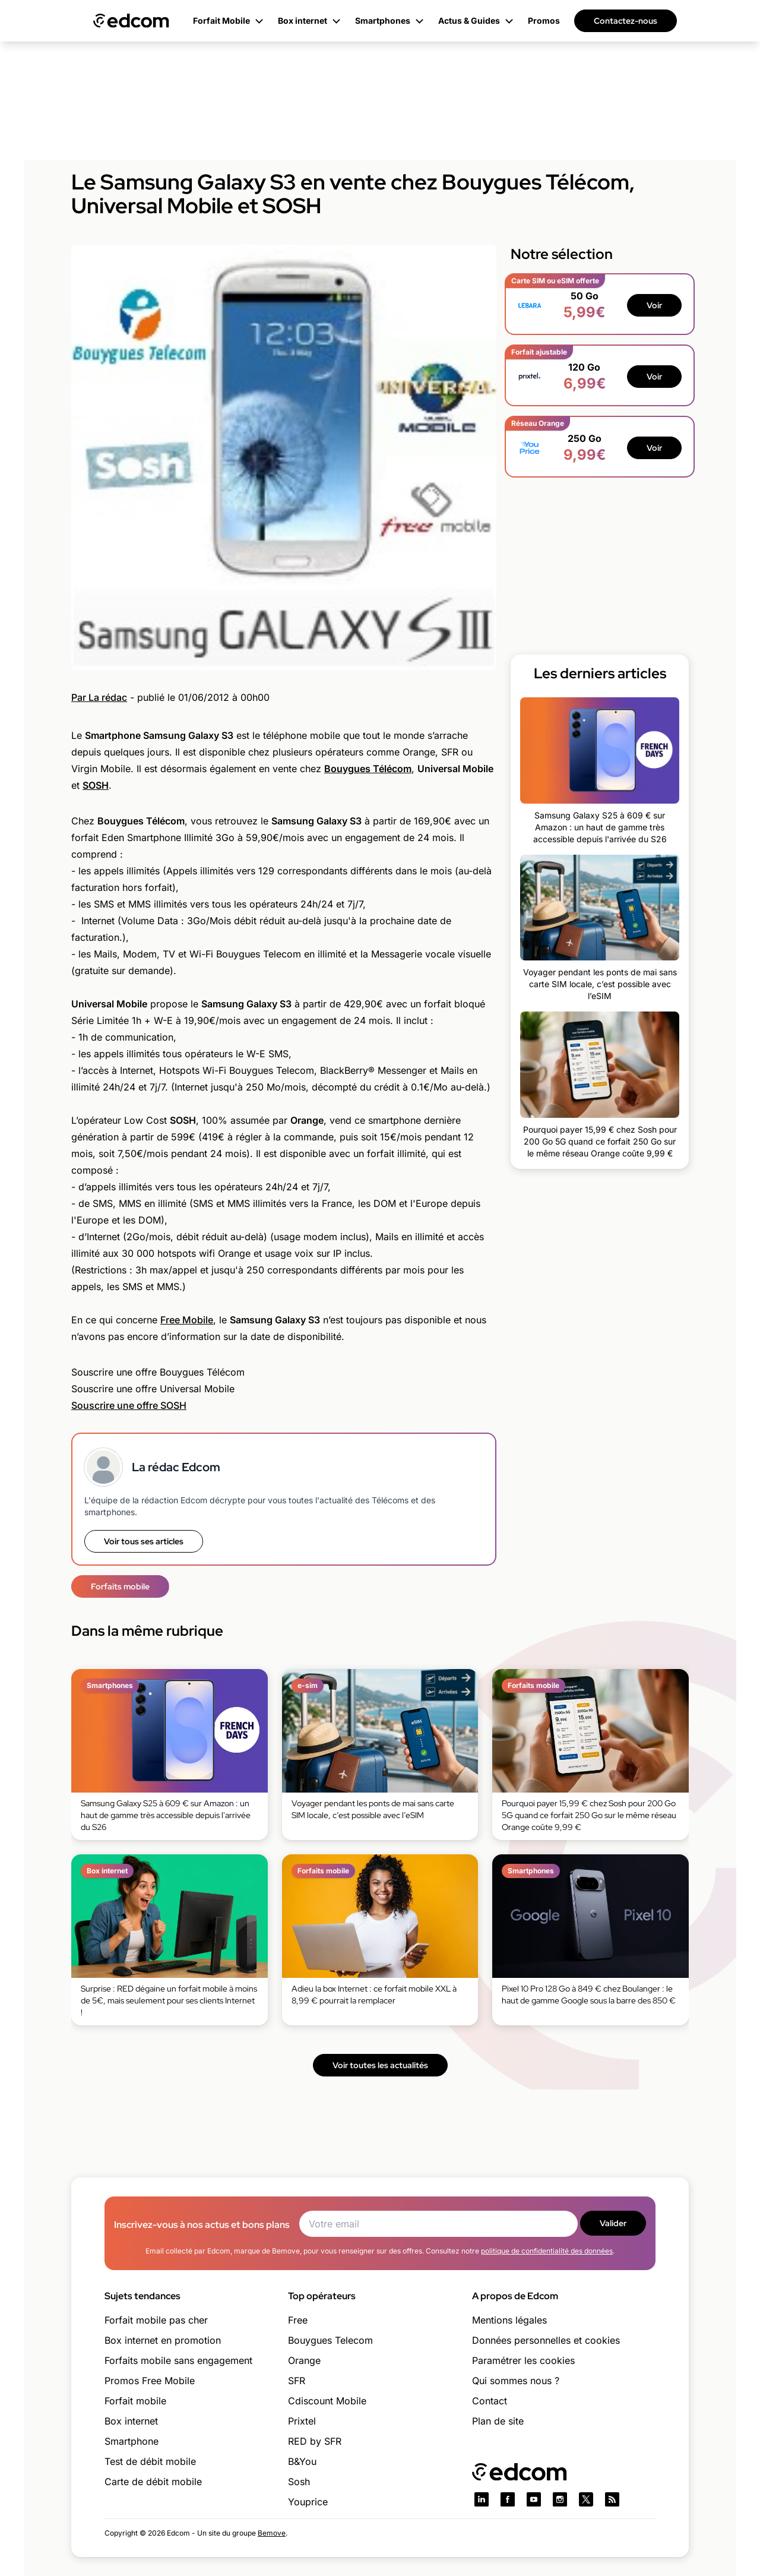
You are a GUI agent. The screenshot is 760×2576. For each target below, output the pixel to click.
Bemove (272, 2532)
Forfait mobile (135, 2401)
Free (298, 2320)
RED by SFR (314, 2441)
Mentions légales (509, 2320)
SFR (296, 2381)
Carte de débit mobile (153, 2482)
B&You (302, 2461)
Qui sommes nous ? (515, 2381)
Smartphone (131, 2441)
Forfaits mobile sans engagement (178, 2360)
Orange (304, 2360)
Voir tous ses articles (143, 1541)
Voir (654, 305)
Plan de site (498, 2421)
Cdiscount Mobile (327, 2401)
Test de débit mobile (150, 2461)
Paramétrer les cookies (523, 2360)
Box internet (131, 2421)
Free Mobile (186, 1320)
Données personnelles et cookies (546, 2340)
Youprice (308, 2502)
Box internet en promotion (162, 2340)
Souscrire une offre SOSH (128, 1405)
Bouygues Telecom (330, 2340)
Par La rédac (99, 697)
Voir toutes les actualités (380, 2065)
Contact (489, 2401)
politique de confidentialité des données (547, 2250)
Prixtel (302, 2421)
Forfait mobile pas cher (156, 2320)
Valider (613, 2223)
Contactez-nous (625, 20)
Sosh (299, 2482)
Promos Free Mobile (149, 2381)
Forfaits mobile (120, 1586)
